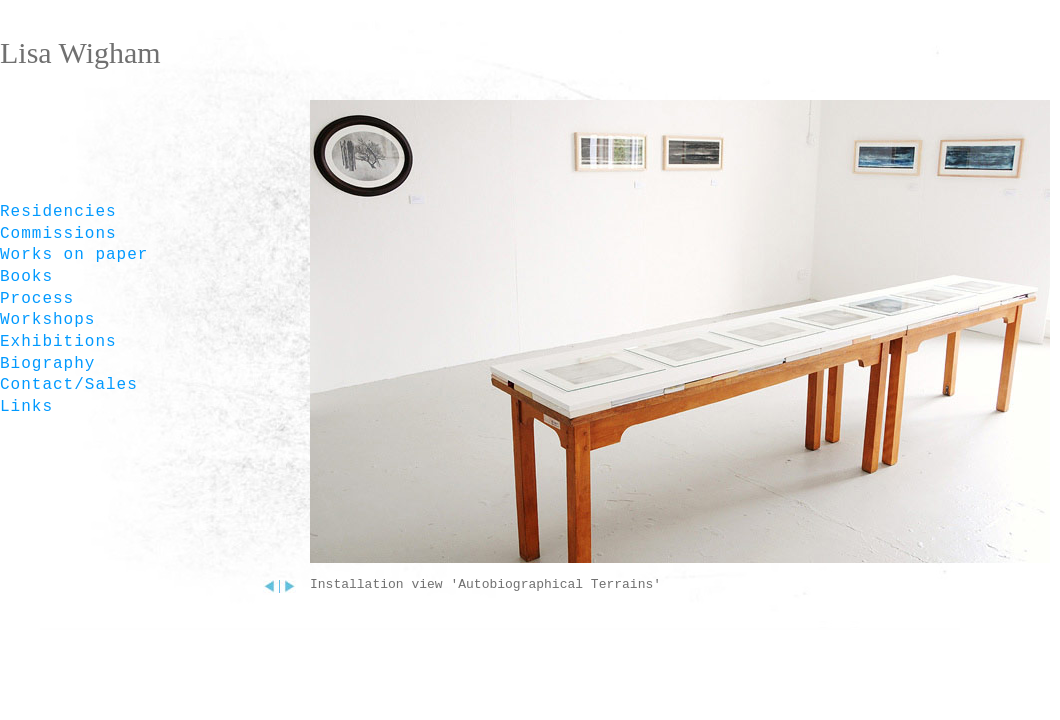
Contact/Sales (69, 385)
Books (26, 277)
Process (37, 299)
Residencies (58, 212)
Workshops (47, 320)
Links (26, 407)
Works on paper (74, 255)
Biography (47, 364)
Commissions (58, 234)
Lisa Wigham (80, 52)
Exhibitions (58, 342)
